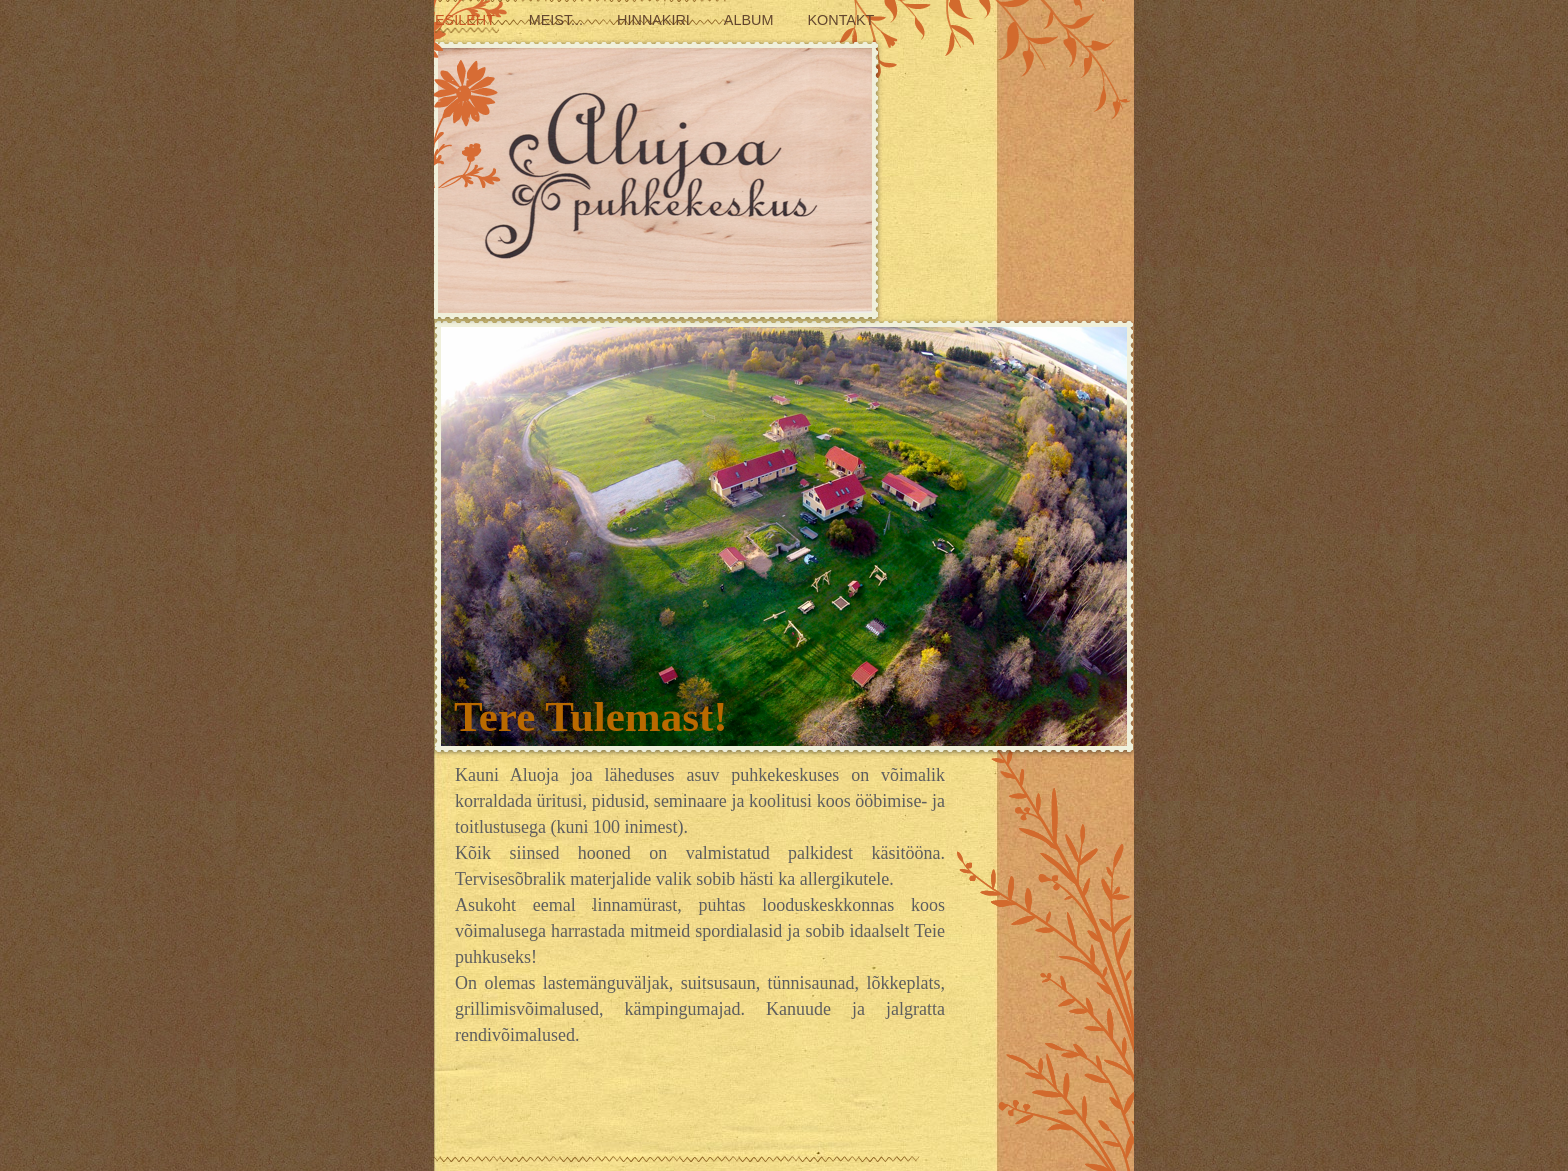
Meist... (558, 20)
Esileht (467, 20)
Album (751, 20)
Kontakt (840, 20)
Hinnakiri (655, 20)
